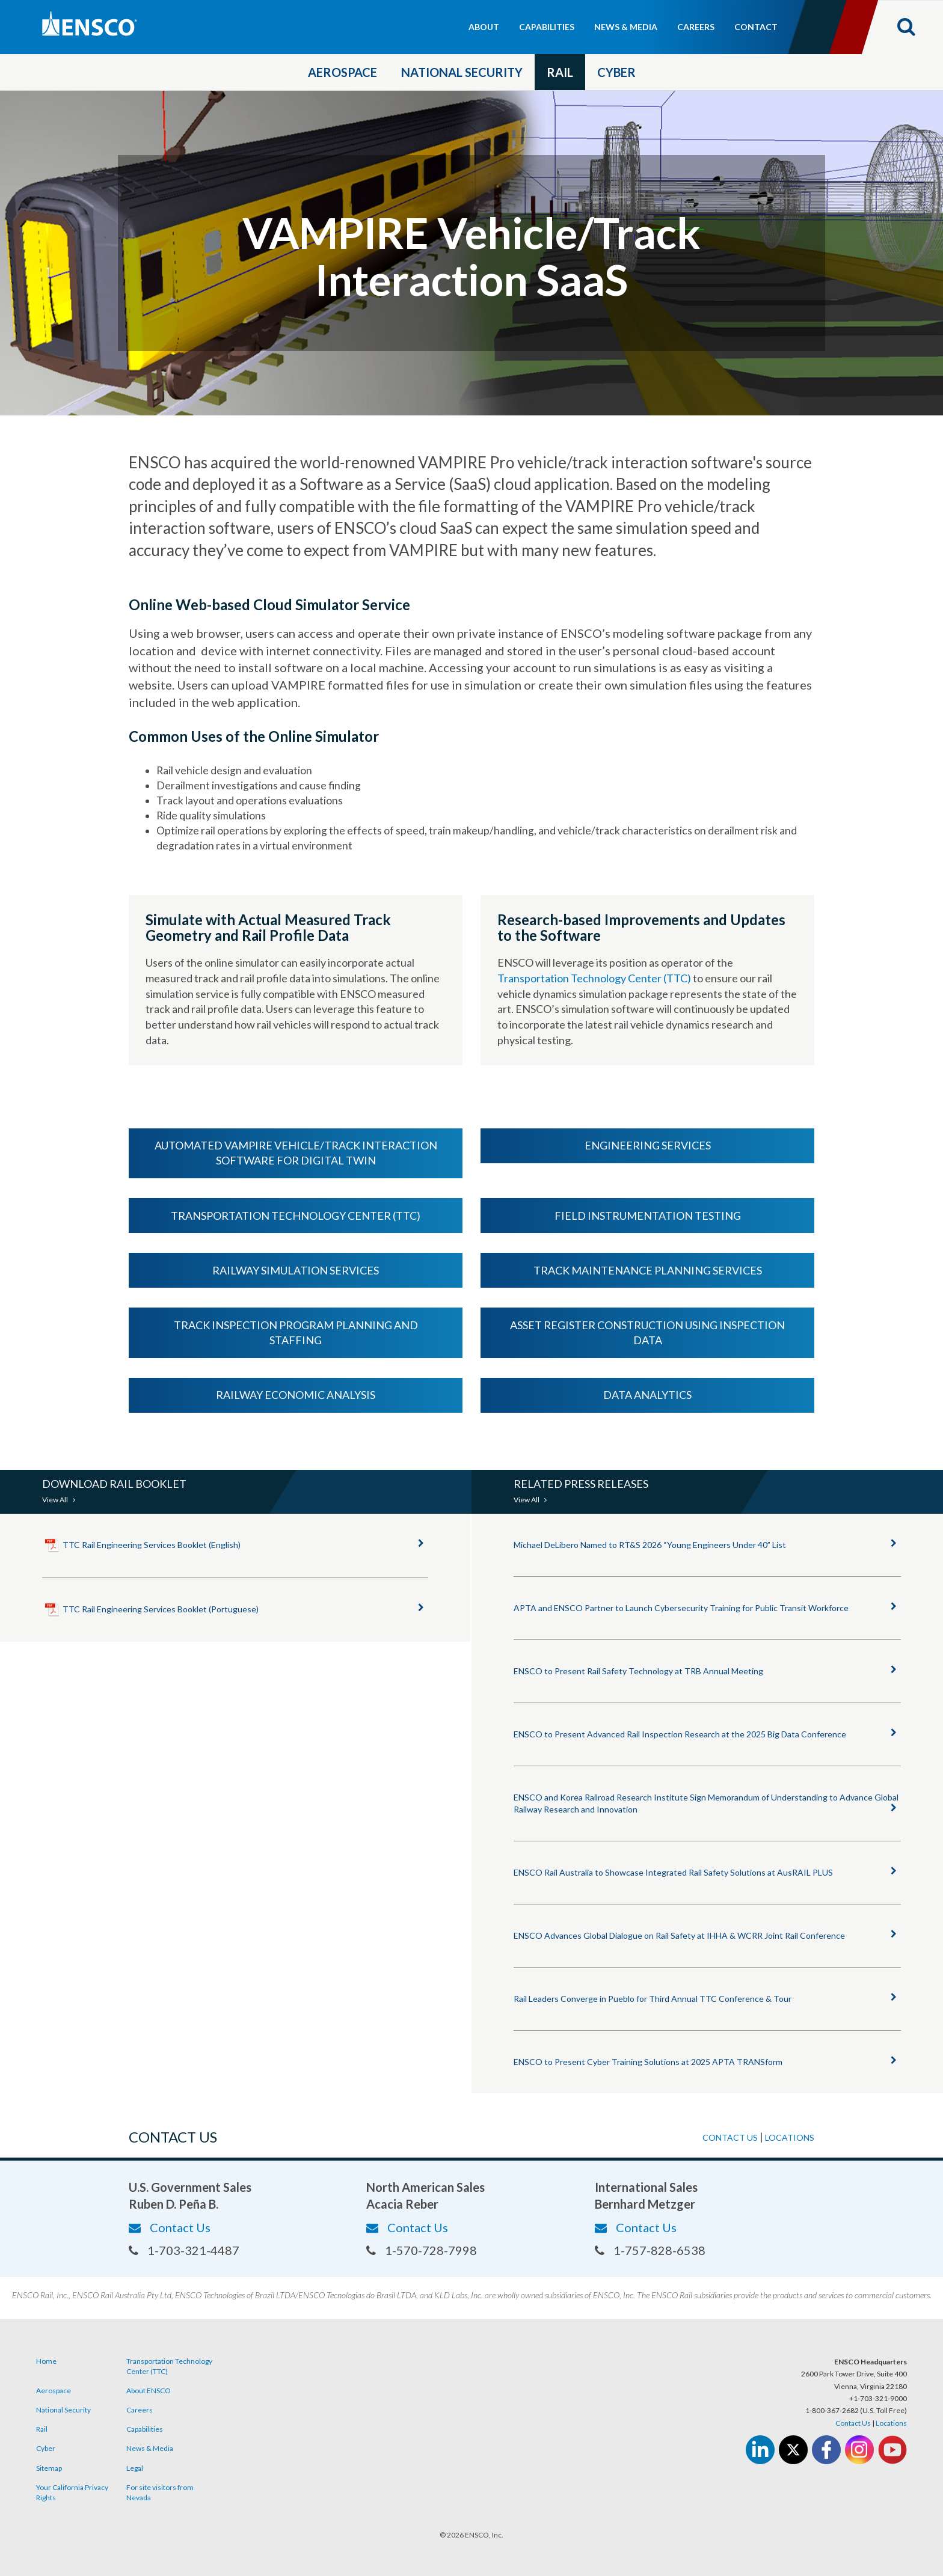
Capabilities (546, 27)
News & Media (625, 27)
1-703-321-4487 (184, 2250)
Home (46, 2361)
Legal (134, 2468)
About (483, 27)
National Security (462, 72)
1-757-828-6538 (650, 2250)
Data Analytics (647, 1394)
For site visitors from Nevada (160, 2492)
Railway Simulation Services (295, 1270)
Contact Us (169, 2227)
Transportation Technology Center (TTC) (594, 978)
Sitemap (49, 2468)
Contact (756, 27)
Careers (695, 27)
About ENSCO (148, 2390)
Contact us (730, 2137)
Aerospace (342, 72)
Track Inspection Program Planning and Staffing (296, 1332)
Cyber (616, 72)
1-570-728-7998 (421, 2250)
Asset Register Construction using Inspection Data (647, 1332)
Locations (789, 2137)
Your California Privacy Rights (72, 2492)
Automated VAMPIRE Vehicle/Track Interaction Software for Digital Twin (296, 1153)
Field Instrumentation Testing (647, 1215)
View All (58, 1499)
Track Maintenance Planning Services (647, 1270)
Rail (560, 72)
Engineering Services (648, 1145)
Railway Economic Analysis (295, 1394)
